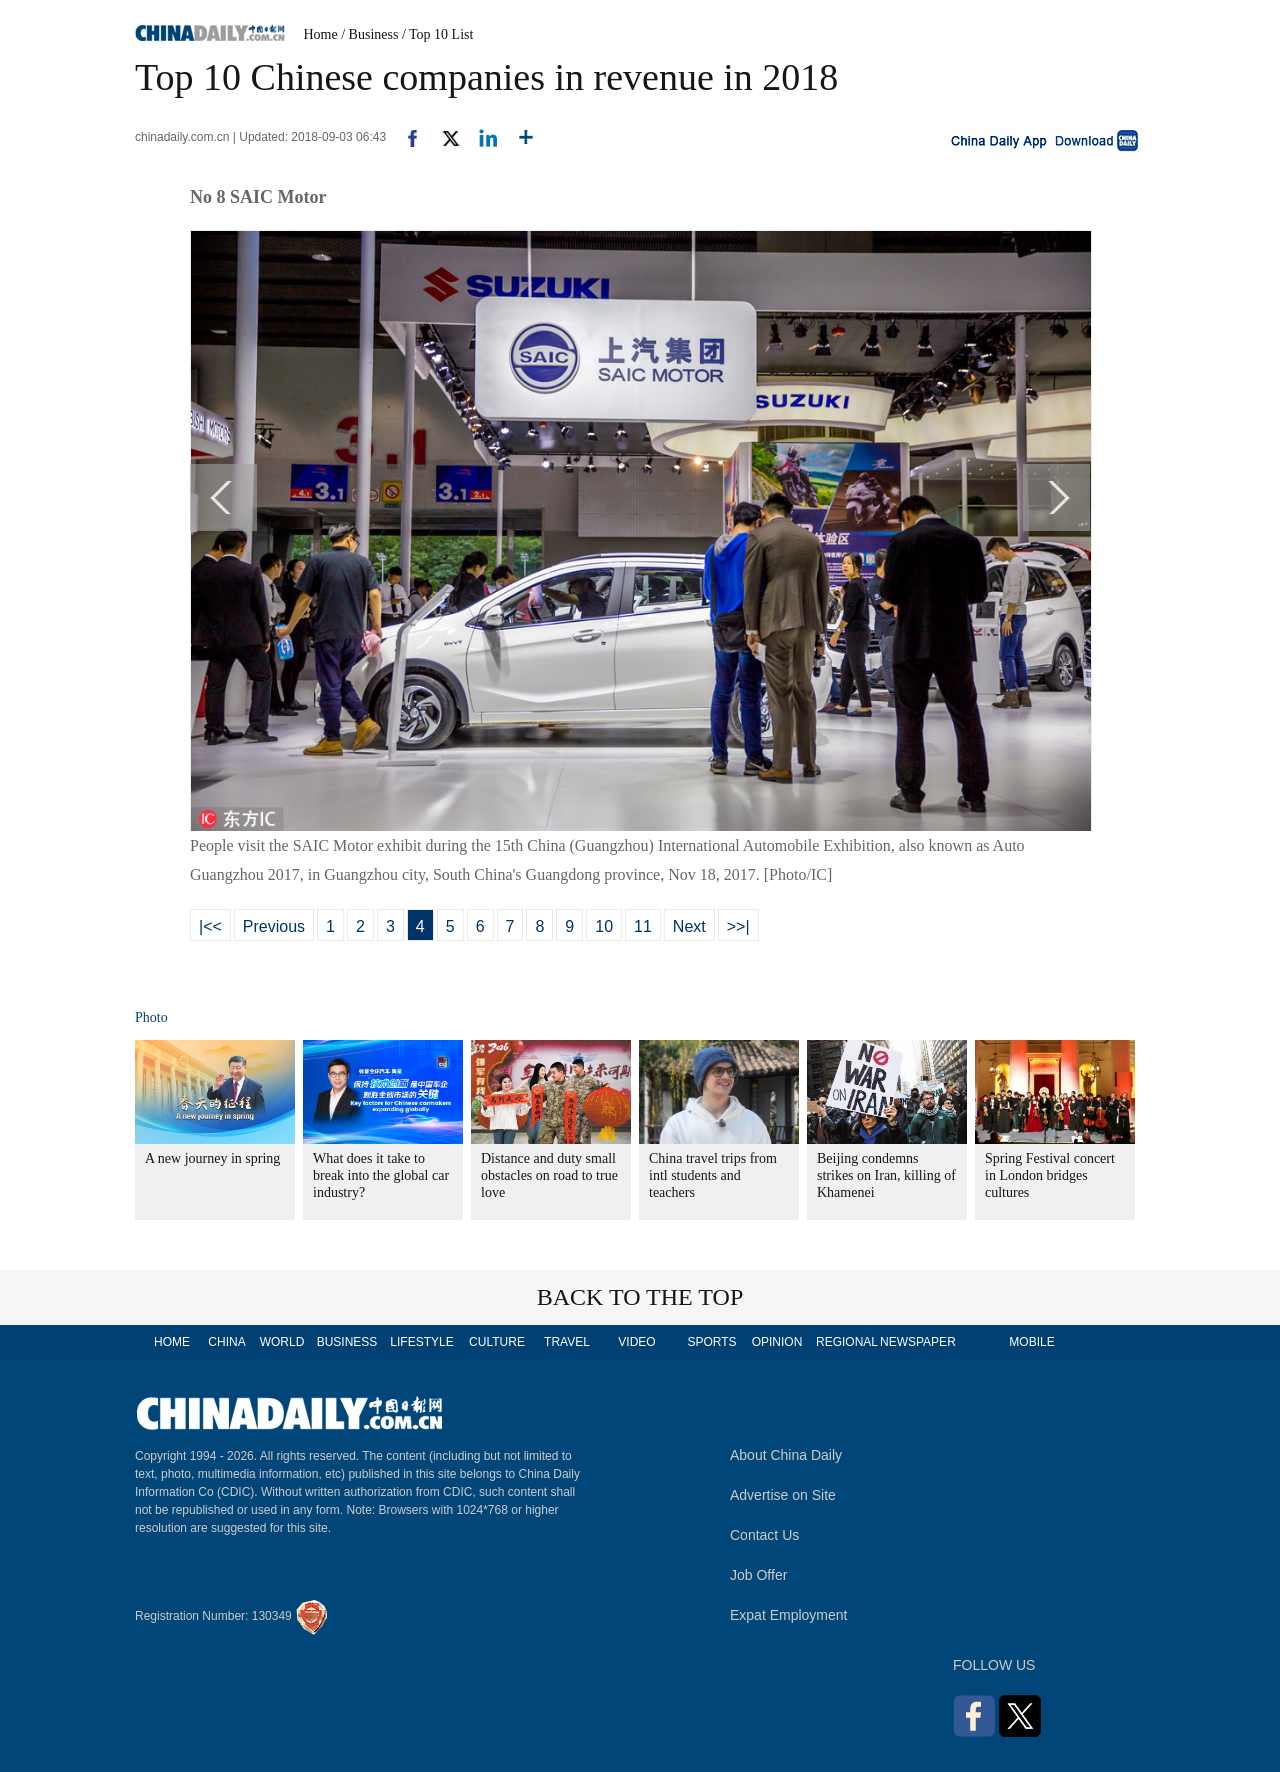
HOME (172, 1342)
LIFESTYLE (421, 1342)
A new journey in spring (212, 1158)
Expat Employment (789, 1615)
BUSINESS (347, 1342)
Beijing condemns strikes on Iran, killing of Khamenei (886, 1175)
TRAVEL (567, 1342)
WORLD (282, 1342)
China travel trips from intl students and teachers (713, 1175)
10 (604, 926)
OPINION (777, 1342)
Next (689, 926)
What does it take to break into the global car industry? (381, 1175)
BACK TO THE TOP (640, 1297)
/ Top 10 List (438, 34)
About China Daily (786, 1455)
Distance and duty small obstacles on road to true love (549, 1175)
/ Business (369, 34)
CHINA (226, 1342)
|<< (210, 926)
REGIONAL (847, 1342)
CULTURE (497, 1342)
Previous (274, 926)
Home (321, 34)
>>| (738, 926)
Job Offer (758, 1575)
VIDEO (636, 1342)
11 (643, 926)
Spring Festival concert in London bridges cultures (1050, 1175)
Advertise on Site (783, 1495)
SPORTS (711, 1342)
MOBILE (1031, 1342)
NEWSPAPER (917, 1342)
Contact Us (764, 1535)
